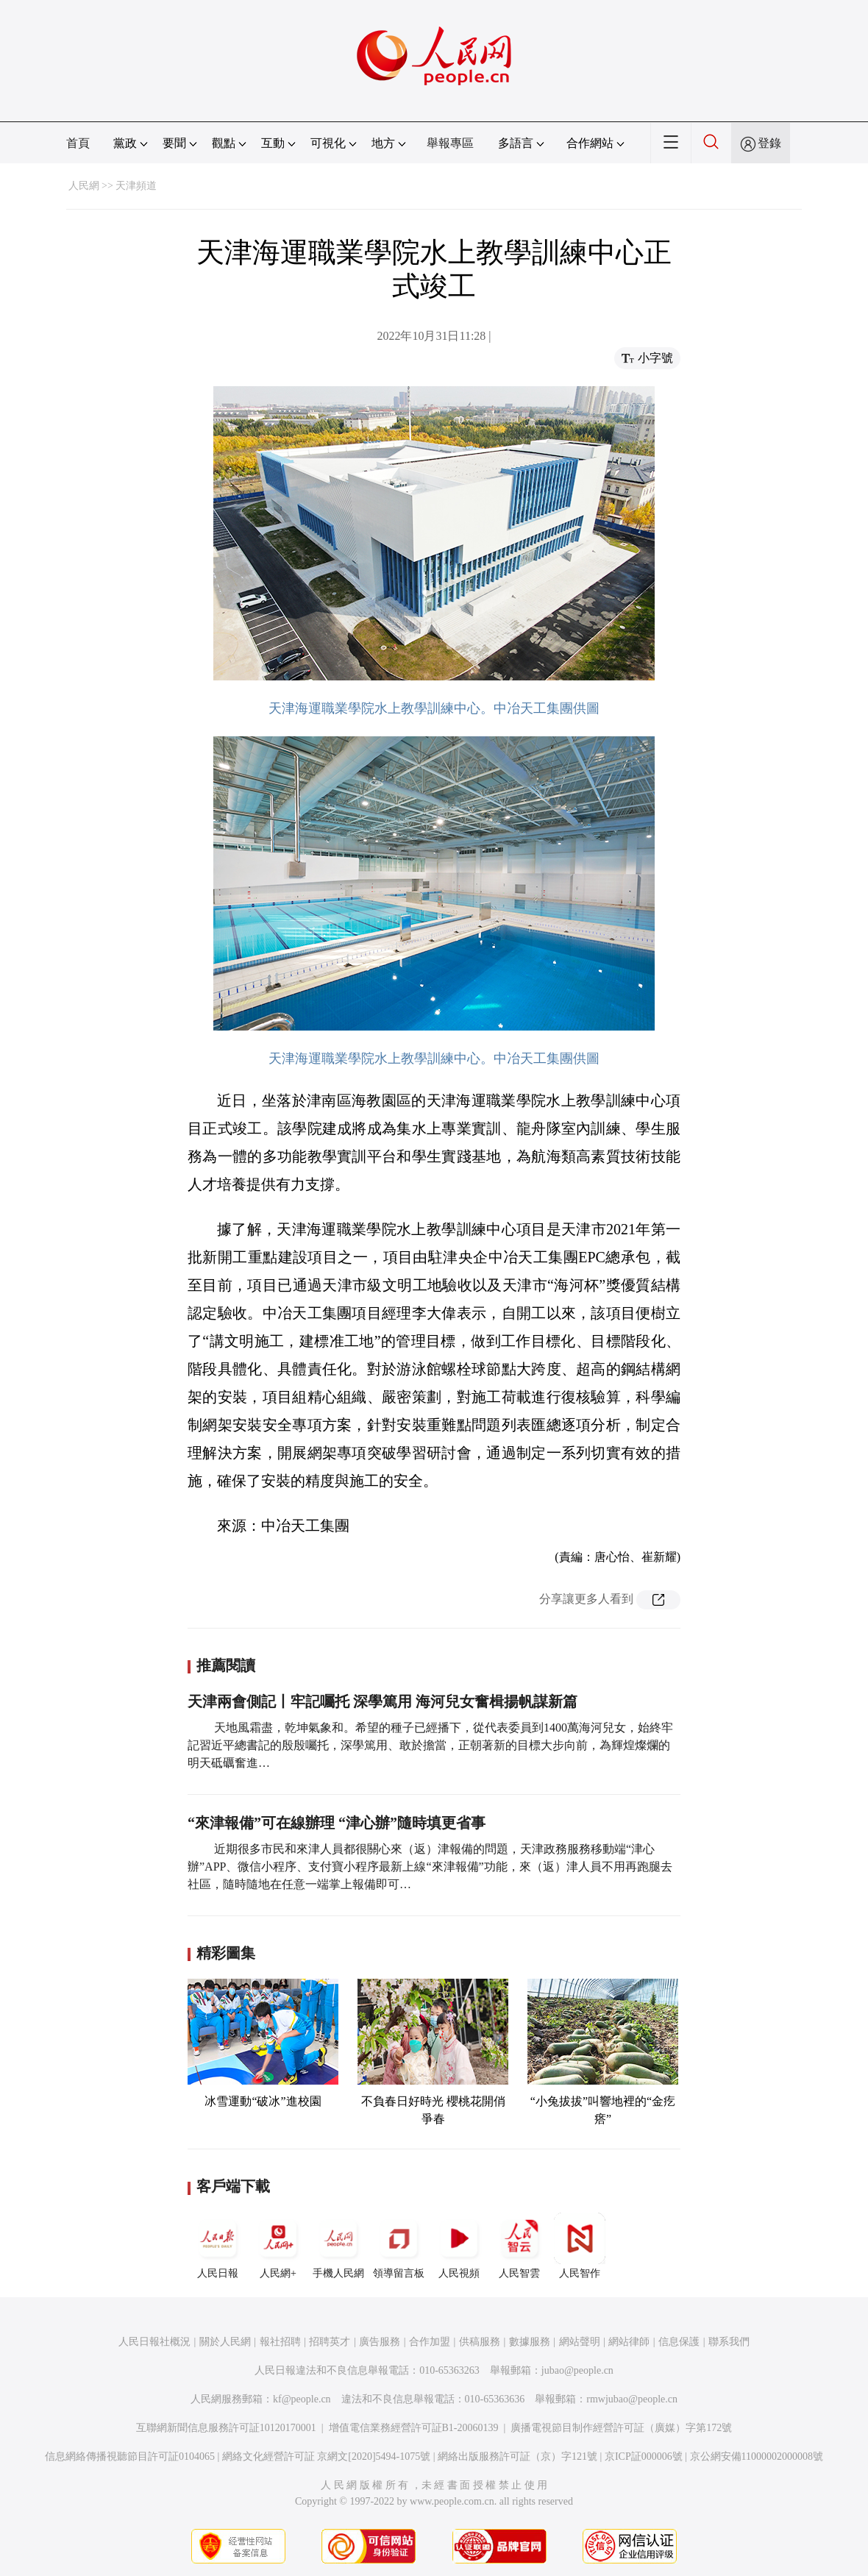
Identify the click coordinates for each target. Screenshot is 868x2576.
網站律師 (629, 2341)
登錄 (769, 143)
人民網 (83, 185)
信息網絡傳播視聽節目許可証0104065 (130, 2456)
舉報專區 (450, 143)
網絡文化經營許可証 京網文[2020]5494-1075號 (326, 2456)
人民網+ (278, 2246)
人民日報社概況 (154, 2341)
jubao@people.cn (577, 2370)
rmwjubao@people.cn (631, 2399)
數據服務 (529, 2341)
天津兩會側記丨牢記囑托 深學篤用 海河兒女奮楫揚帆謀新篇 (382, 1701)
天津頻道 (136, 185)
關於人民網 (225, 2341)
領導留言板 (398, 2246)
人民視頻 (459, 2246)
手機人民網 (338, 2246)
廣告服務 (379, 2341)
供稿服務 (479, 2341)
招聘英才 (329, 2341)
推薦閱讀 (225, 1665)
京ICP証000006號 (644, 2456)
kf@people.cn (302, 2399)
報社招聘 (280, 2341)
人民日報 (217, 2246)
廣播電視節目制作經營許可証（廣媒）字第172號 (621, 2427)
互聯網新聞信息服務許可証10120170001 (226, 2427)
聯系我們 (729, 2341)
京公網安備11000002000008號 (756, 2456)
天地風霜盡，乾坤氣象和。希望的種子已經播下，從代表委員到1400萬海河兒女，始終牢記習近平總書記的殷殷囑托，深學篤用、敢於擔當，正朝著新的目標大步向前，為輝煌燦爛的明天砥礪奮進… (430, 1745)
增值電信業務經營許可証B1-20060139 (414, 2427)
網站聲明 (579, 2341)
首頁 (78, 143)
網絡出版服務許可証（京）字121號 (517, 2456)
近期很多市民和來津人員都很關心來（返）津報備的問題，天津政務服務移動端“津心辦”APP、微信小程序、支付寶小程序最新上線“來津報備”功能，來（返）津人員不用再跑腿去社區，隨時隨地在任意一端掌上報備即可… (430, 1866)
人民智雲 (519, 2246)
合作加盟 (429, 2341)
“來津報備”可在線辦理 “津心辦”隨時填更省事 (336, 1823)
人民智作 (579, 2246)
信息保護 (679, 2341)
